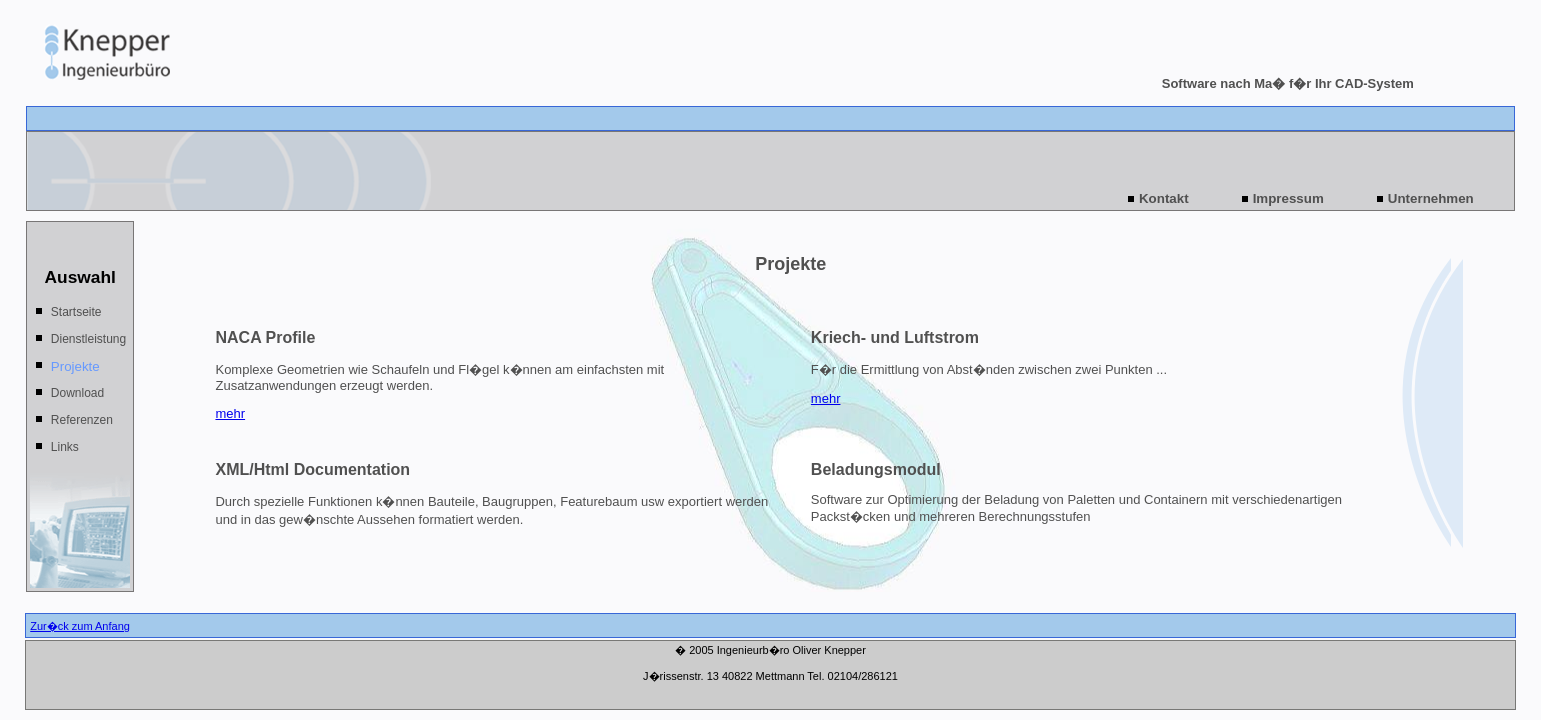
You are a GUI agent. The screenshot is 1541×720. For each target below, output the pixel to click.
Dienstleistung (88, 339)
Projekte (75, 366)
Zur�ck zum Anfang (80, 626)
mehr (230, 413)
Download (77, 393)
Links (65, 447)
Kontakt (1164, 198)
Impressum (1288, 198)
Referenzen (82, 420)
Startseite (76, 312)
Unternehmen (1431, 198)
